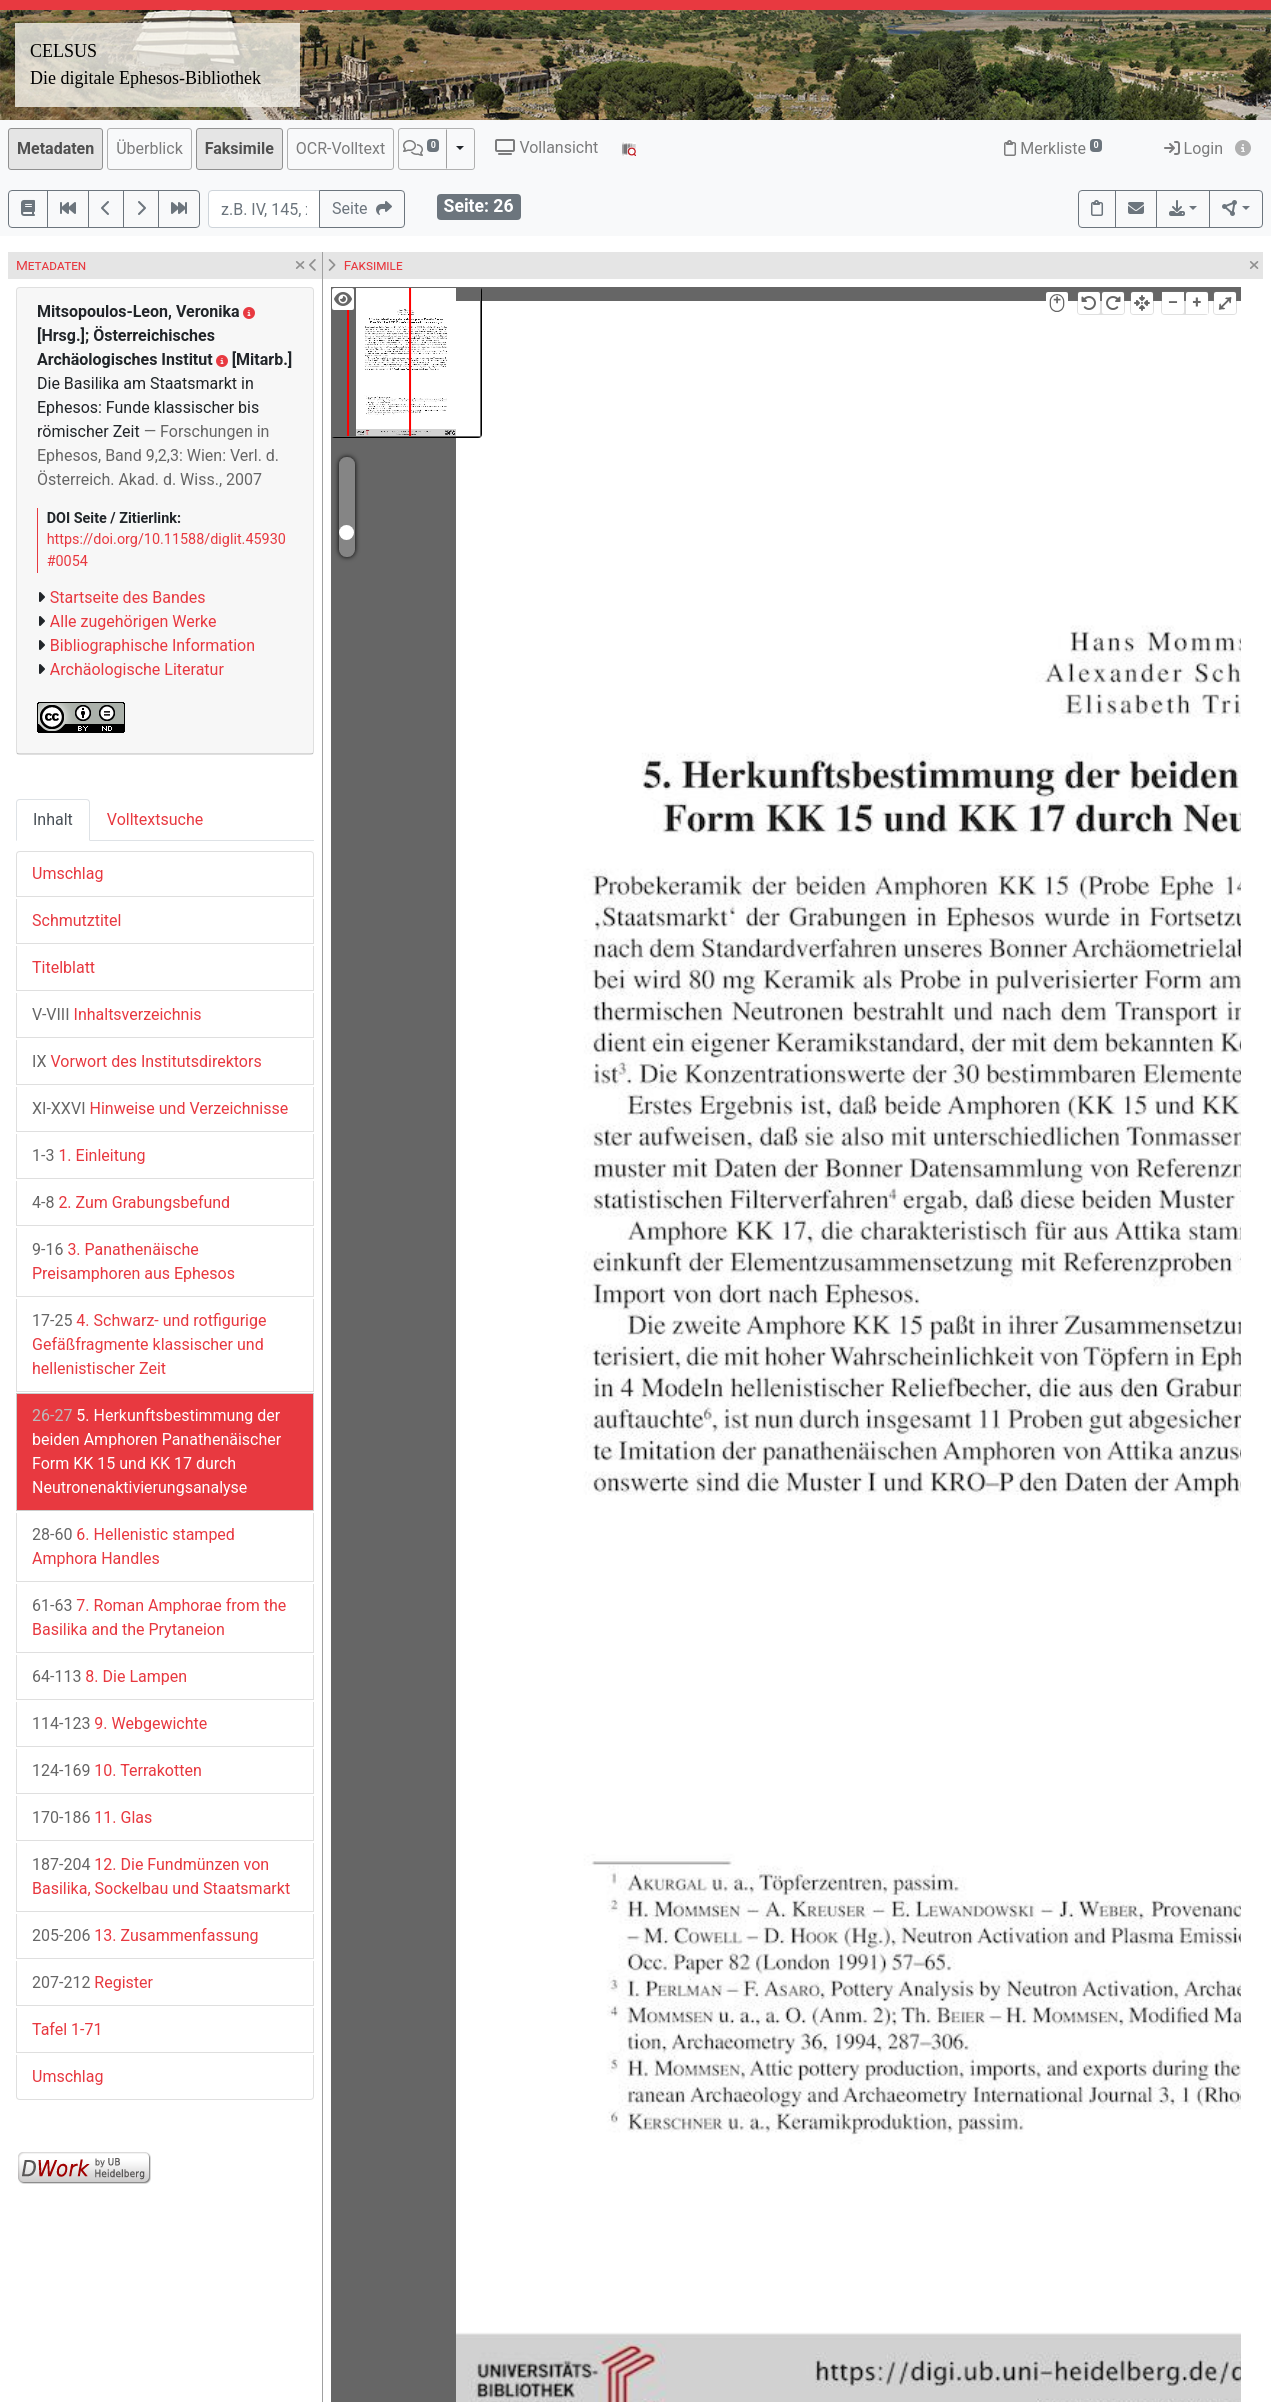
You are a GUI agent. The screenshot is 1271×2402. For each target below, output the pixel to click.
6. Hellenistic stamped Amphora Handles (133, 1546)
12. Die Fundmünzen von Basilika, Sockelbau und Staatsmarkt (161, 1876)
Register (92, 1982)
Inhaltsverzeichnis (117, 1014)
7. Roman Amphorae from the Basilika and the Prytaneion (159, 1617)
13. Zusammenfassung (145, 1935)
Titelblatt (63, 967)
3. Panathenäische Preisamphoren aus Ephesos (133, 1261)
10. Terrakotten (117, 1770)
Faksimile (239, 148)
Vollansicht (546, 147)
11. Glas (92, 1817)
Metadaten (55, 148)
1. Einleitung (89, 1155)
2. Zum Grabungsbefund (131, 1202)
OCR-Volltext (340, 148)
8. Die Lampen (109, 1676)
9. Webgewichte (119, 1723)
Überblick (149, 148)
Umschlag (67, 873)
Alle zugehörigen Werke (133, 621)
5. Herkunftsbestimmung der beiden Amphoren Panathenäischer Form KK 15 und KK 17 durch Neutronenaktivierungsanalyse (156, 1451)
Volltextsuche (155, 819)
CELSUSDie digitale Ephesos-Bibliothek (145, 64)
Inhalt (53, 819)
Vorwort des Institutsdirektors (147, 1061)
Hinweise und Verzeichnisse (160, 1108)
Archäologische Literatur (137, 669)
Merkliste (1053, 148)
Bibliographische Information (152, 645)
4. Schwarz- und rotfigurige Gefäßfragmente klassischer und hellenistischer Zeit (149, 1344)
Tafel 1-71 (67, 2029)
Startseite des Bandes (128, 597)
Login (1193, 148)
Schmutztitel (76, 920)
